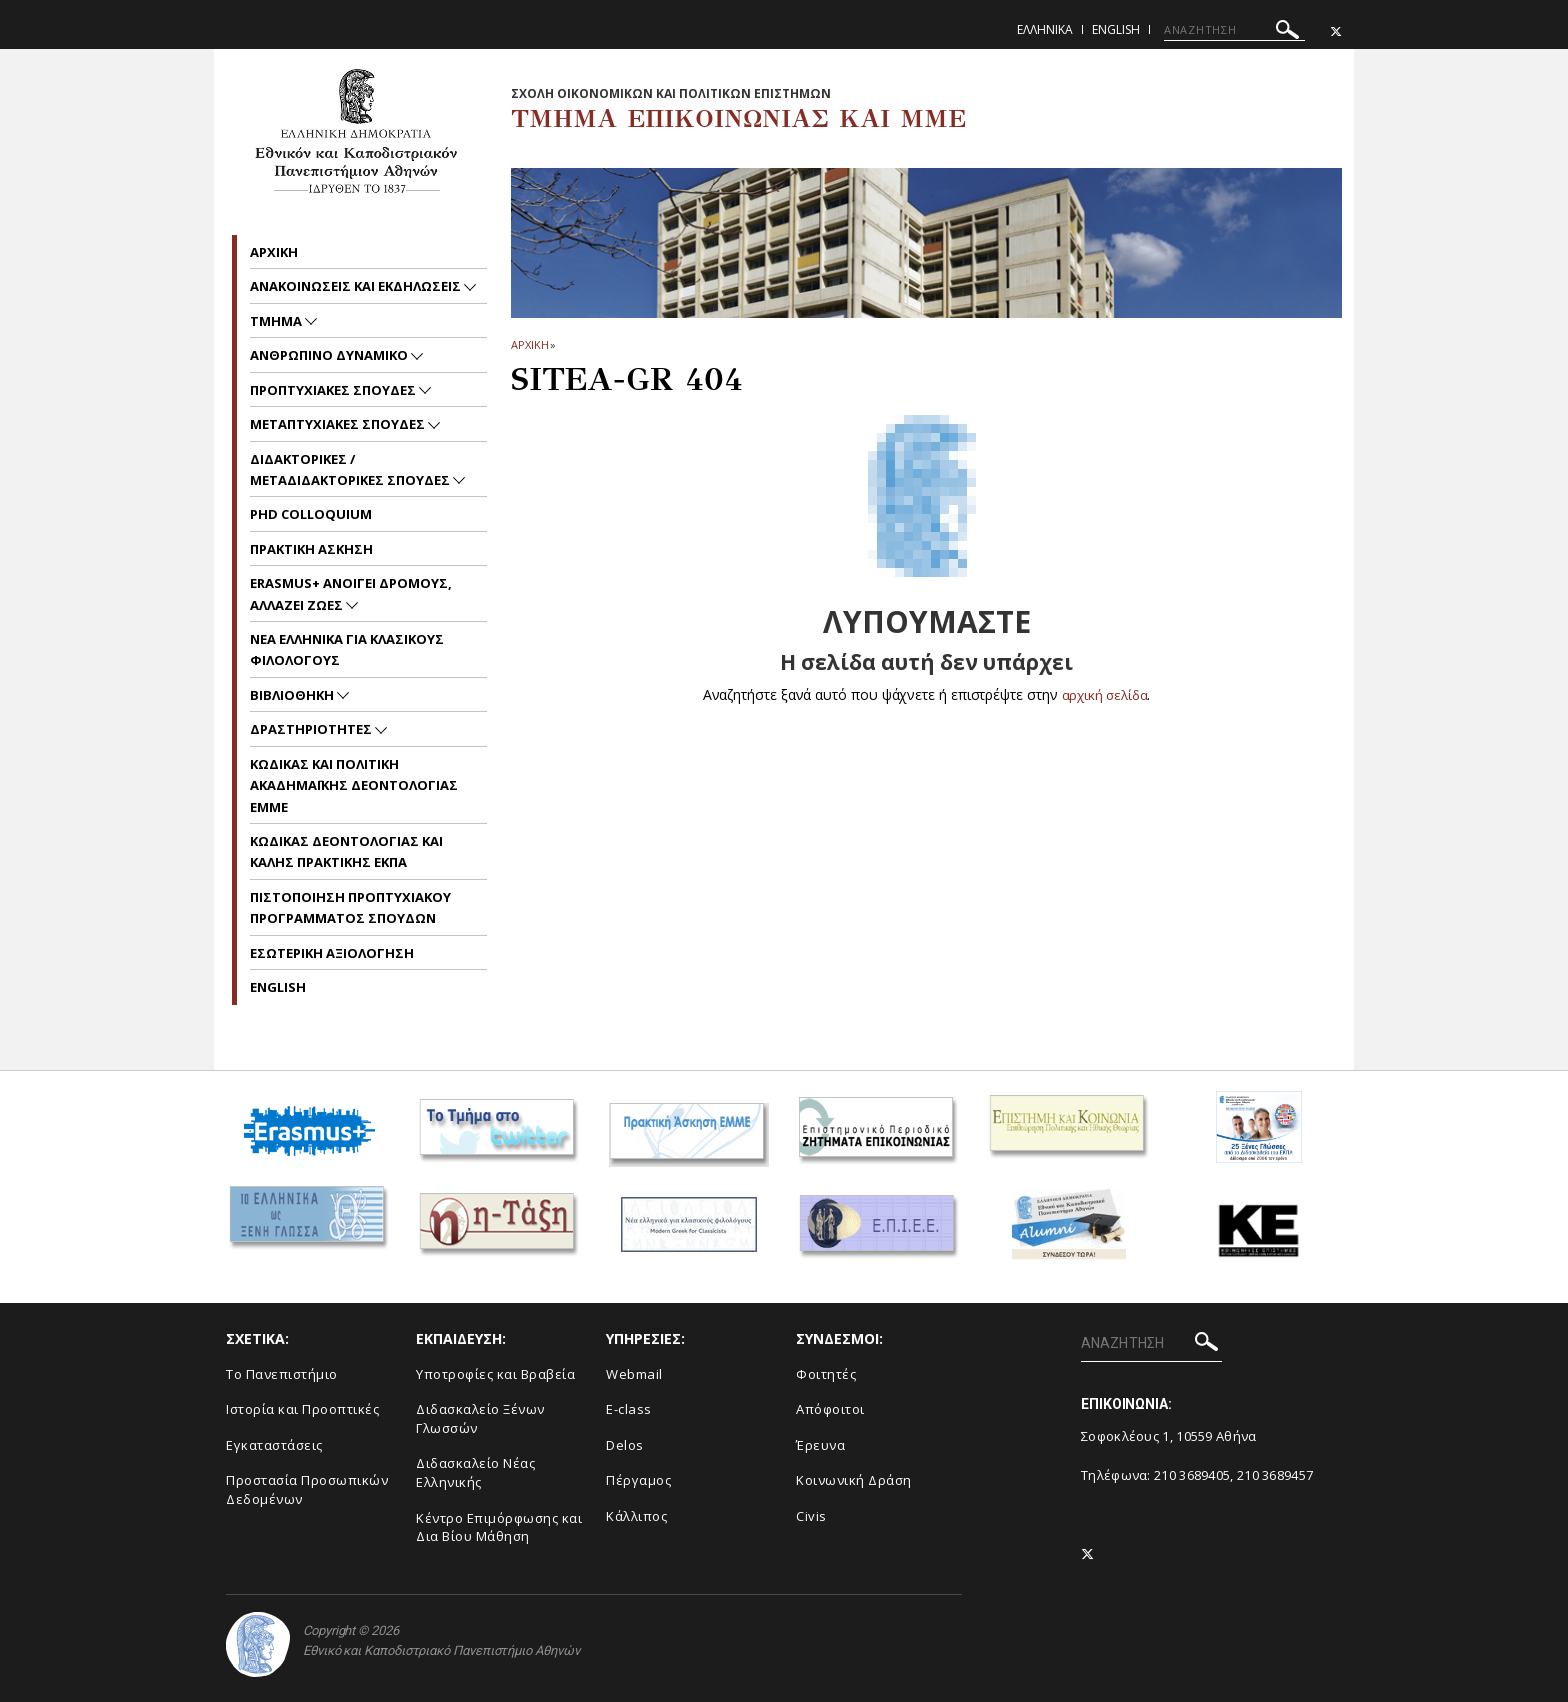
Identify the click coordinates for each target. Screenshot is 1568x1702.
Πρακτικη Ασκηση (311, 549)
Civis (811, 1516)
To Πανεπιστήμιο (282, 1374)
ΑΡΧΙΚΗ (529, 344)
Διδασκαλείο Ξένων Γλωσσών (480, 1418)
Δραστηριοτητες (312, 729)
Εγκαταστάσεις (274, 1445)
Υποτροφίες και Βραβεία (495, 1374)
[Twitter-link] (1336, 31)
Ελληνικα (1045, 29)
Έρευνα (820, 1445)
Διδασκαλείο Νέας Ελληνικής (475, 1472)
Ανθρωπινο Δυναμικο (330, 355)
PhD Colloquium (311, 514)
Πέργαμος (638, 1480)
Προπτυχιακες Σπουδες (334, 390)
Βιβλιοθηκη (293, 695)
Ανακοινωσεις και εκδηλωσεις (357, 286)
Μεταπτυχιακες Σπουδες (339, 424)
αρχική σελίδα (1104, 694)
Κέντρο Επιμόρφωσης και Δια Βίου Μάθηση (499, 1527)
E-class (629, 1409)
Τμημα (277, 321)
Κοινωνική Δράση (854, 1480)
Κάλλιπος (636, 1516)
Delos (625, 1445)
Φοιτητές (826, 1374)
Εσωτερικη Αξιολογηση (332, 953)
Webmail (634, 1374)
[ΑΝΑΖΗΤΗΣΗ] (1234, 30)
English (1116, 29)
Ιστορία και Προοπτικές (302, 1409)
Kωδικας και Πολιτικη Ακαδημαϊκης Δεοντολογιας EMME (354, 785)
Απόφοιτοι (830, 1409)
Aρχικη (274, 252)
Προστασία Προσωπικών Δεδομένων (307, 1489)
